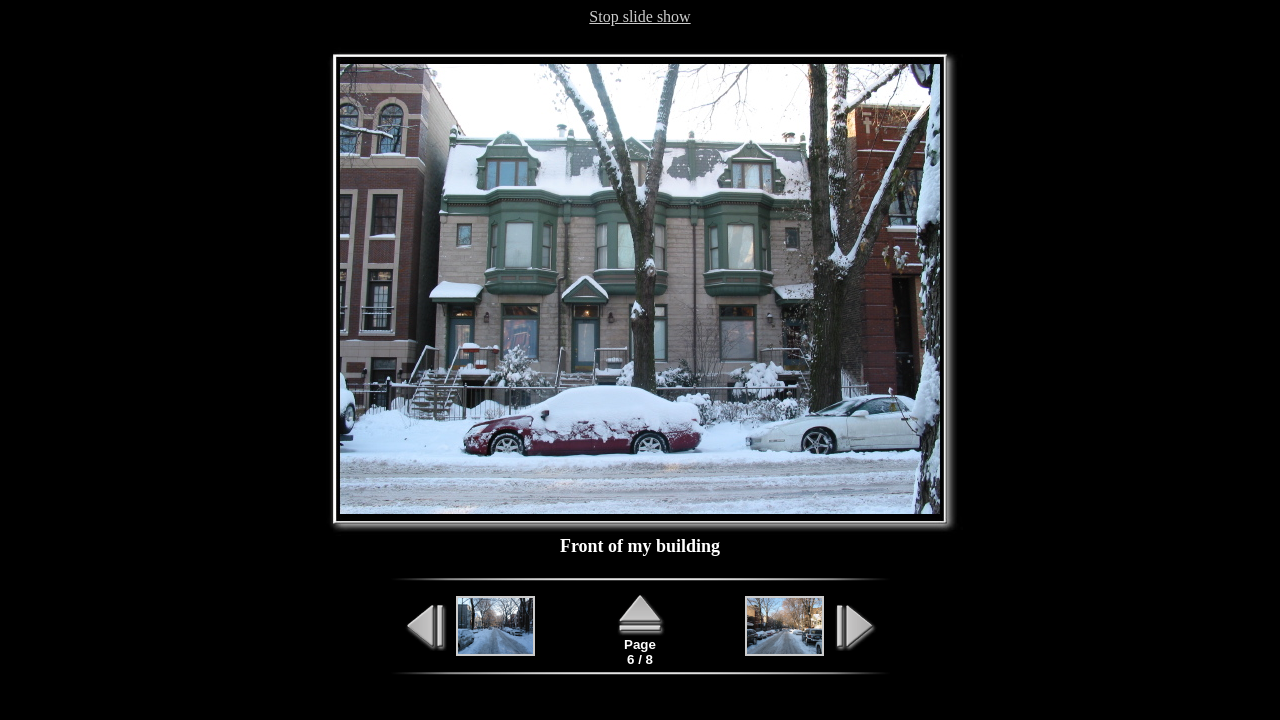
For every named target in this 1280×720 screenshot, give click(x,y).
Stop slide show (639, 16)
